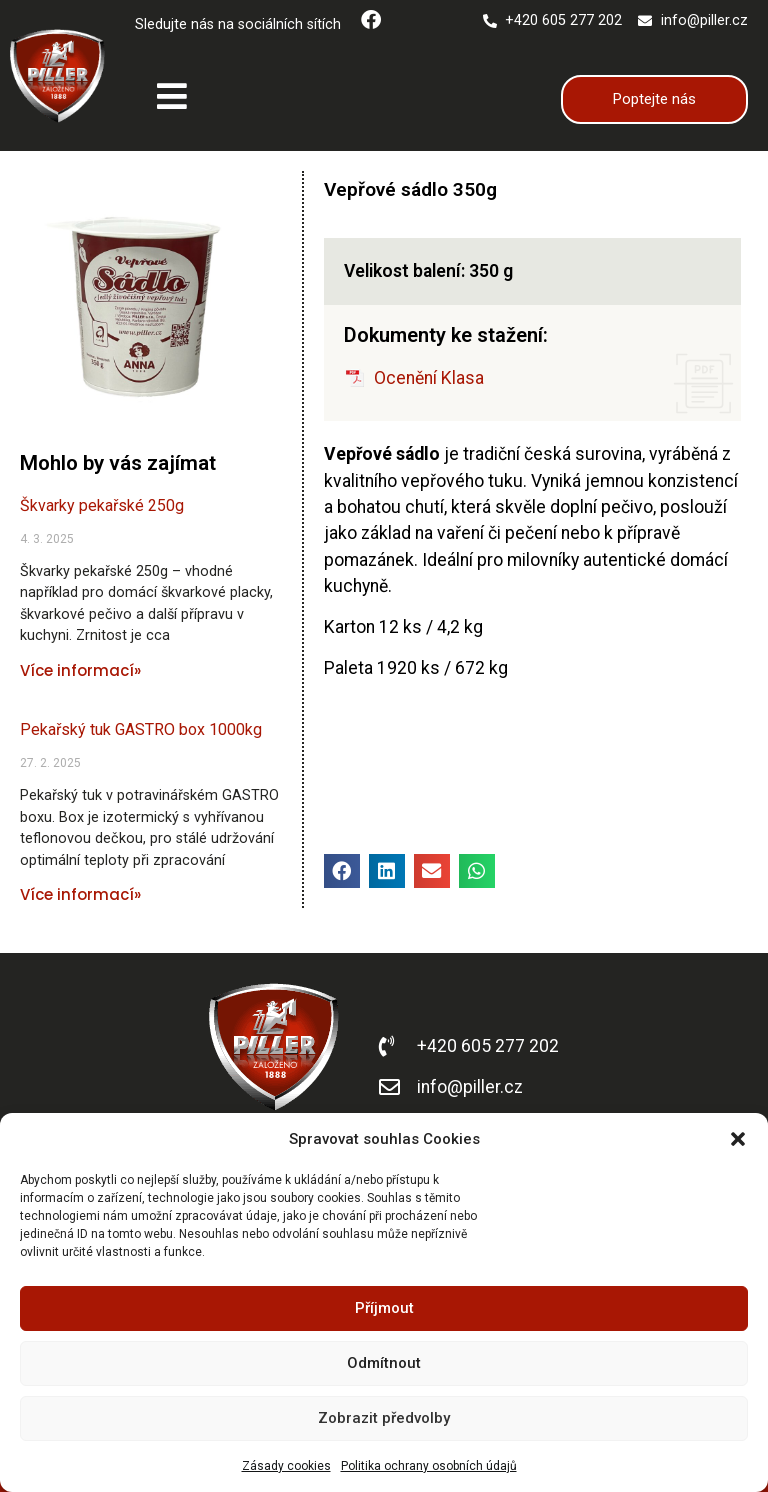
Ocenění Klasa (429, 378)
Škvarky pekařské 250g (102, 505)
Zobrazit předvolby (384, 1418)
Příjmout (384, 1308)
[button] (738, 1139)
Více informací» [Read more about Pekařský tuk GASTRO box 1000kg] (80, 894)
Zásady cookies (286, 1466)
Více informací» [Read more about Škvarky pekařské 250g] (80, 670)
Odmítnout (384, 1363)
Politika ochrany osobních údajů (429, 1466)
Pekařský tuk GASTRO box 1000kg (141, 729)
